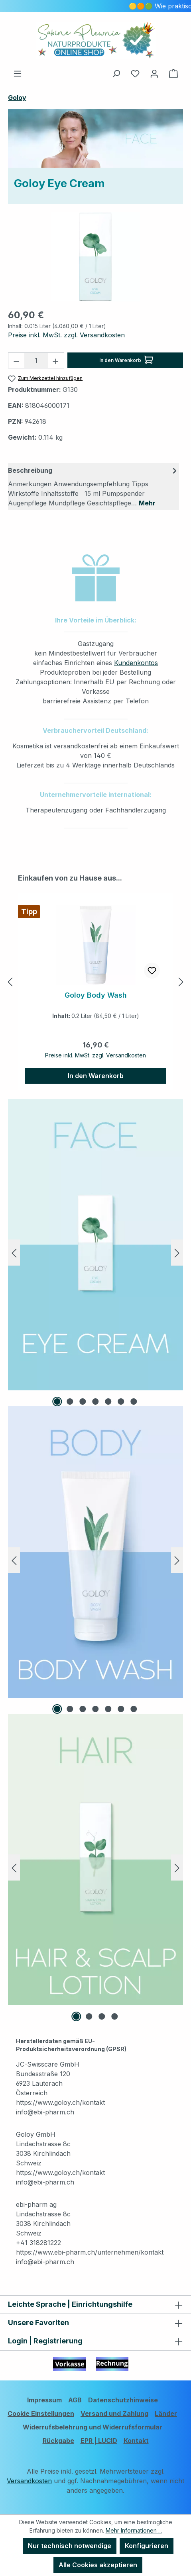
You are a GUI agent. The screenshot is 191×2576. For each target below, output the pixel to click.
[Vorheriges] (10, 982)
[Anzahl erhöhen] (55, 360)
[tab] (93, 486)
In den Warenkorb (126, 358)
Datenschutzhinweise (123, 2400)
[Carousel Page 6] (121, 1401)
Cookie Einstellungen (41, 2413)
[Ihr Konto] (154, 73)
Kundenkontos (136, 663)
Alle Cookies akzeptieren (98, 2565)
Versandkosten (29, 2481)
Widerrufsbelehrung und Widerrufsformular (92, 2427)
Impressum (44, 2400)
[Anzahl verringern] (16, 360)
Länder (166, 2413)
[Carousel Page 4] (96, 1401)
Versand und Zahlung (114, 2413)
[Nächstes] (181, 982)
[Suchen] (116, 73)
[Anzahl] (36, 360)
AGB (75, 2400)
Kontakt (136, 2441)
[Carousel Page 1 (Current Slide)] (57, 1401)
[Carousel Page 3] (83, 1401)
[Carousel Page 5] (108, 1401)
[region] (95, 256)
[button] (95, 578)
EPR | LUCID (99, 2441)
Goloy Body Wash (96, 995)
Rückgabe (58, 2441)
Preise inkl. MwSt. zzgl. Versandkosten (66, 335)
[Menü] (17, 73)
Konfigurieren (146, 2546)
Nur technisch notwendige (69, 2546)
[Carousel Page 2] (70, 1401)
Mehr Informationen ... (134, 2530)
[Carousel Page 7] (134, 1401)
